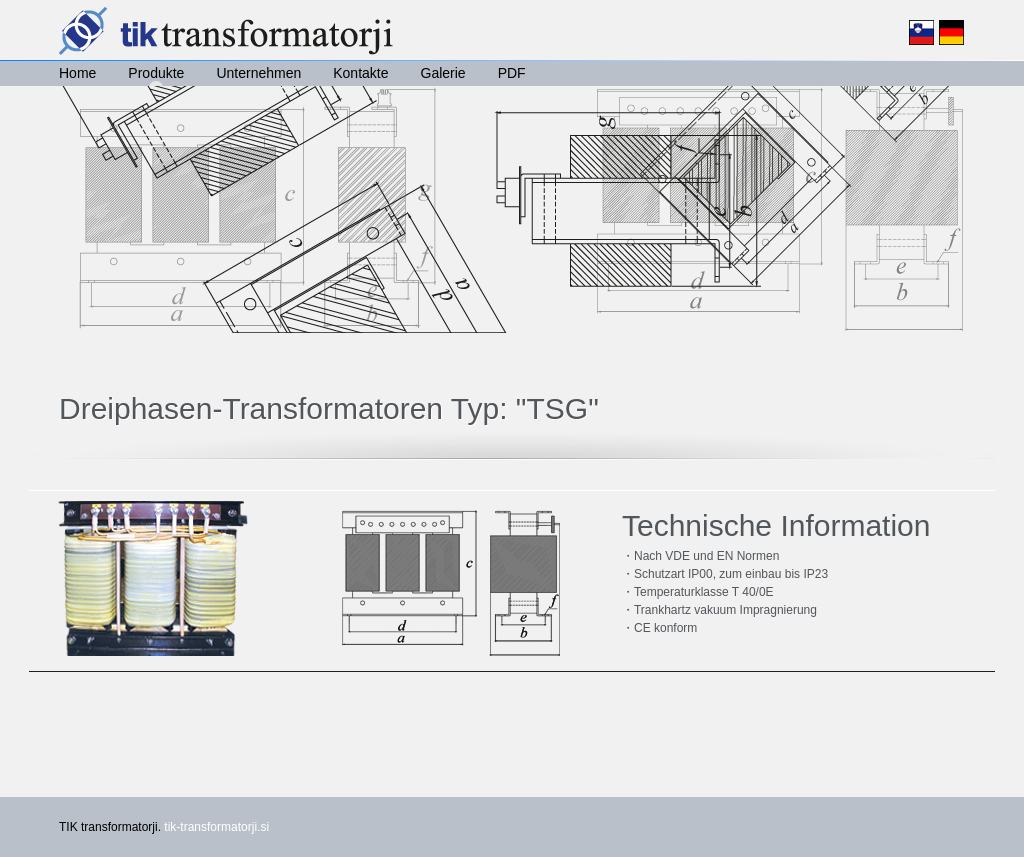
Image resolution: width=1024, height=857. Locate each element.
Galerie (443, 73)
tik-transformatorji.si (216, 827)
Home (77, 73)
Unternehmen (258, 73)
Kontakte (360, 73)
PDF (512, 73)
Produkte (156, 73)
